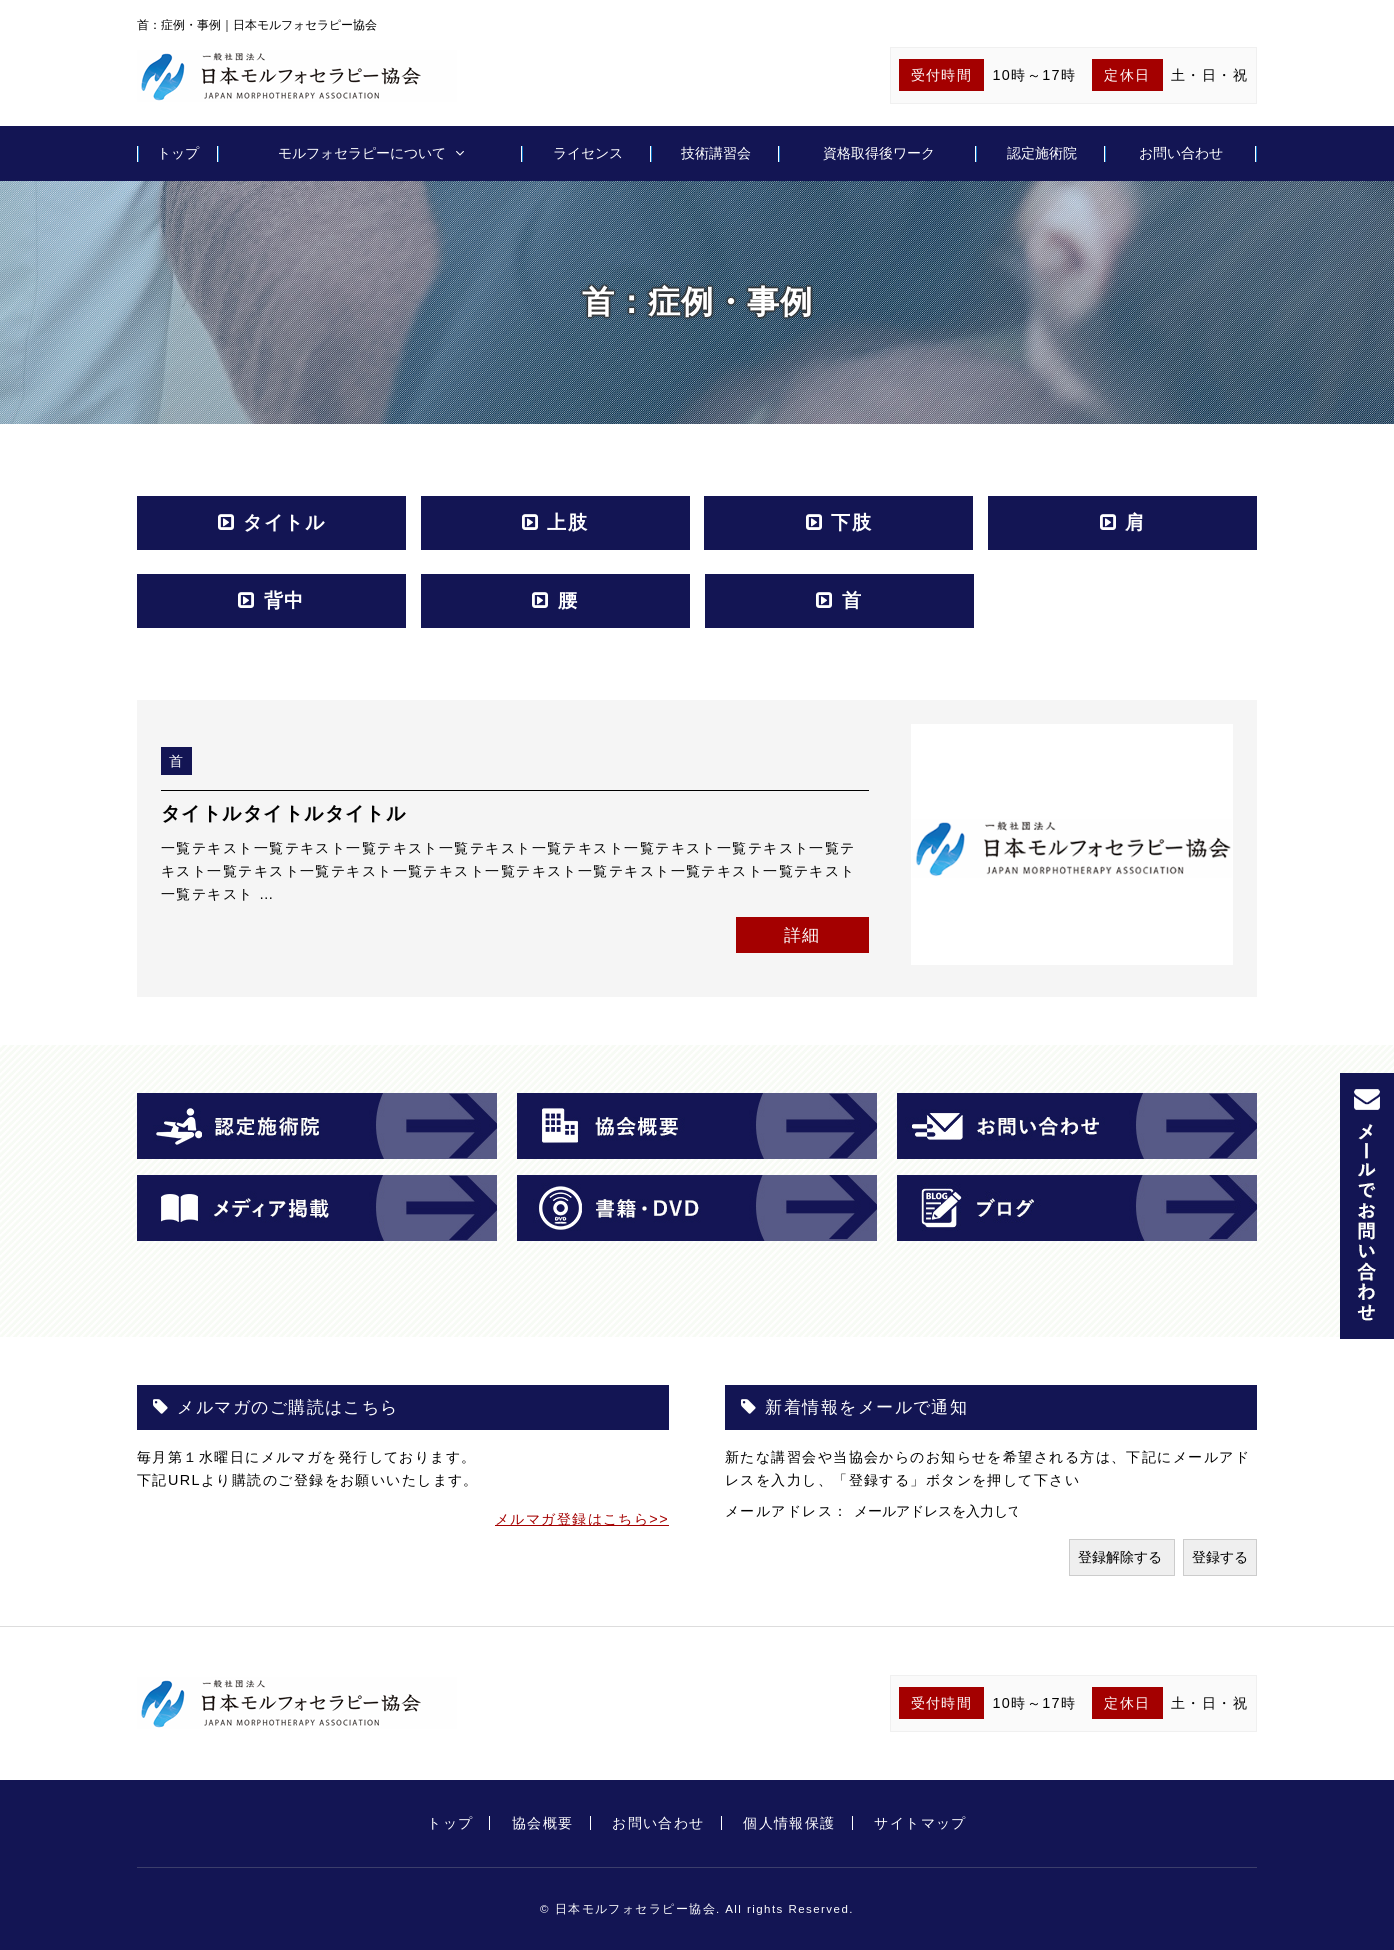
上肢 (567, 522)
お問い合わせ (1181, 153)
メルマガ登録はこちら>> (582, 1519)
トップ (178, 153)
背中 (284, 600)
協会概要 (543, 1823)
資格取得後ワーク (879, 153)
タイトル (284, 522)
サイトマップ (920, 1823)
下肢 (851, 522)
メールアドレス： (789, 1511)
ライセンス (588, 153)
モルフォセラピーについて (362, 153)
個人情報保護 (789, 1823)
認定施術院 (1042, 153)
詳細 (802, 935)
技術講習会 (716, 153)
